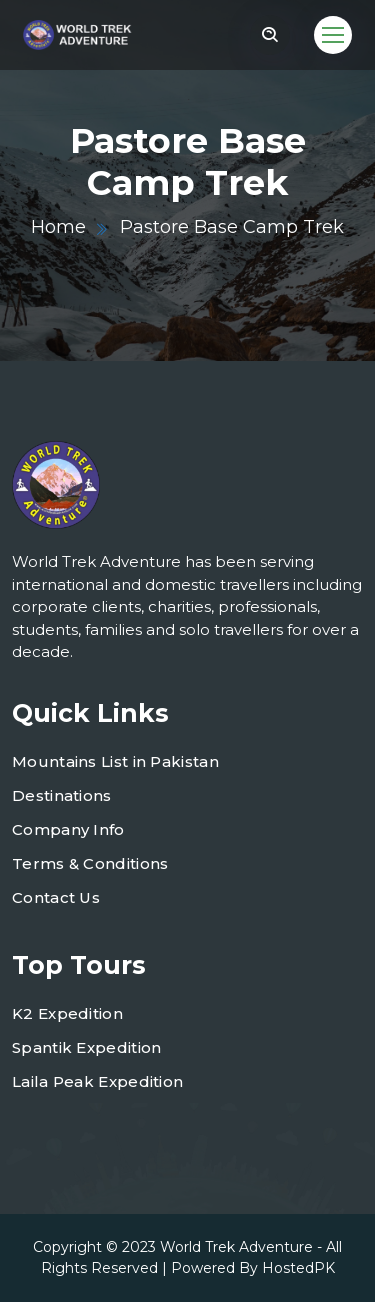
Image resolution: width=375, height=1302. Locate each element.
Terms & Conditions (90, 863)
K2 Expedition (67, 1013)
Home (58, 227)
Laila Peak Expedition (97, 1081)
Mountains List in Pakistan (115, 761)
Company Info (68, 829)
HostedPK (298, 1268)
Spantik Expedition (86, 1047)
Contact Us (56, 897)
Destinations (62, 795)
